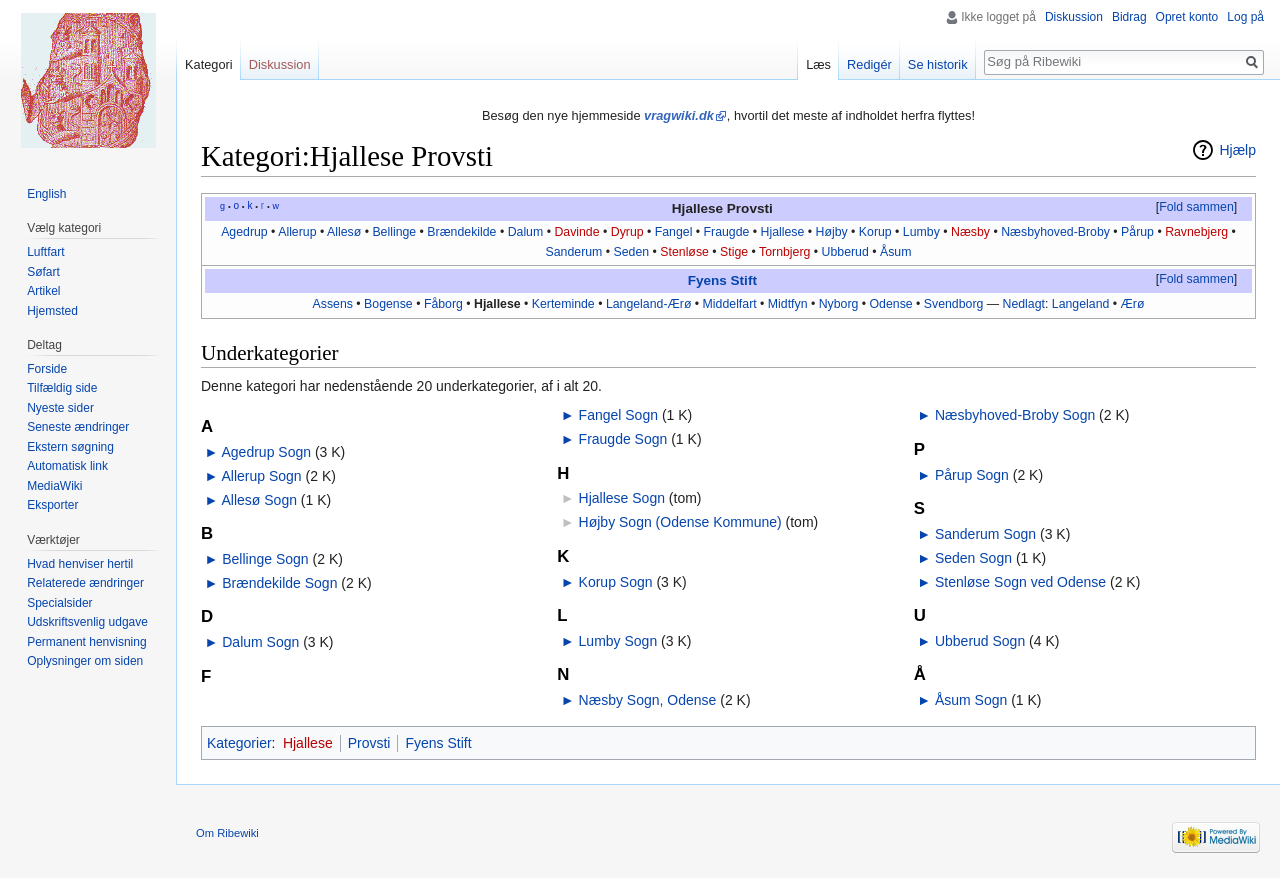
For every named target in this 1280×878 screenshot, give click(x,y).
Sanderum (574, 252)
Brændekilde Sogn (279, 583)
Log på (1245, 17)
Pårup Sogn (972, 475)
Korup (875, 232)
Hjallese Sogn (622, 498)
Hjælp (1237, 150)
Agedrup (244, 232)
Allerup (297, 232)
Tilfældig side (62, 388)
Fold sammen (1196, 207)
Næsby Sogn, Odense (648, 700)
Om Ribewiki (227, 833)
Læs (818, 64)
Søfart (43, 272)
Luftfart (45, 252)
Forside (47, 369)
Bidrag (1129, 17)
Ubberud (845, 252)
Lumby (921, 232)
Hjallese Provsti (722, 208)
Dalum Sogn (260, 642)
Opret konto (1187, 17)
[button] (1196, 208)
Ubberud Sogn (980, 641)
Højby (832, 232)
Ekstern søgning (70, 447)
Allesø (344, 232)
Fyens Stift (722, 280)
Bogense (388, 304)
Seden (632, 252)
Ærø (1133, 304)
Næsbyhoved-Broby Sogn (1015, 415)
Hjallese (783, 232)
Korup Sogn (616, 582)
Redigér (869, 64)
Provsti (369, 743)
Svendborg (954, 304)
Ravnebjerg (1196, 232)
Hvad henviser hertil (80, 564)
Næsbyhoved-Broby (1055, 232)
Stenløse (684, 252)
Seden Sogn (973, 558)
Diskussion (1074, 17)
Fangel (674, 232)
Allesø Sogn (258, 500)
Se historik (938, 64)
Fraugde (727, 232)
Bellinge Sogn (265, 559)
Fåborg (443, 304)
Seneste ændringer (78, 427)
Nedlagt (1024, 304)
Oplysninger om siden (85, 661)
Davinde (576, 232)
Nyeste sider (60, 408)
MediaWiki (54, 486)
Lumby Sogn (618, 641)
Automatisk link (67, 466)
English (46, 194)
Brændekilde (461, 232)
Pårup (1137, 232)
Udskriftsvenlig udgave (87, 622)
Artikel (43, 291)
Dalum (526, 232)
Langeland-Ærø (649, 304)
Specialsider (59, 603)
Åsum (895, 252)
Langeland (1081, 304)
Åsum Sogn (971, 700)
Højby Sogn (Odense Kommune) (680, 522)
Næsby (970, 232)
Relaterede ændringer (85, 583)
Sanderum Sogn (985, 534)
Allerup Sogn (261, 476)
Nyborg (839, 304)
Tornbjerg (784, 252)
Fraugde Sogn (623, 439)
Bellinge (394, 232)
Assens (333, 304)
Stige (734, 252)
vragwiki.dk (679, 115)
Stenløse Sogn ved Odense (1020, 582)
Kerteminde (563, 304)
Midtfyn (788, 304)
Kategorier (239, 743)
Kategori (209, 64)
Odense (891, 304)
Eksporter (52, 505)
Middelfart (730, 304)
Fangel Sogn (618, 415)
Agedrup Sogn (266, 452)
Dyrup (627, 232)
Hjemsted (52, 311)
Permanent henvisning (86, 642)
